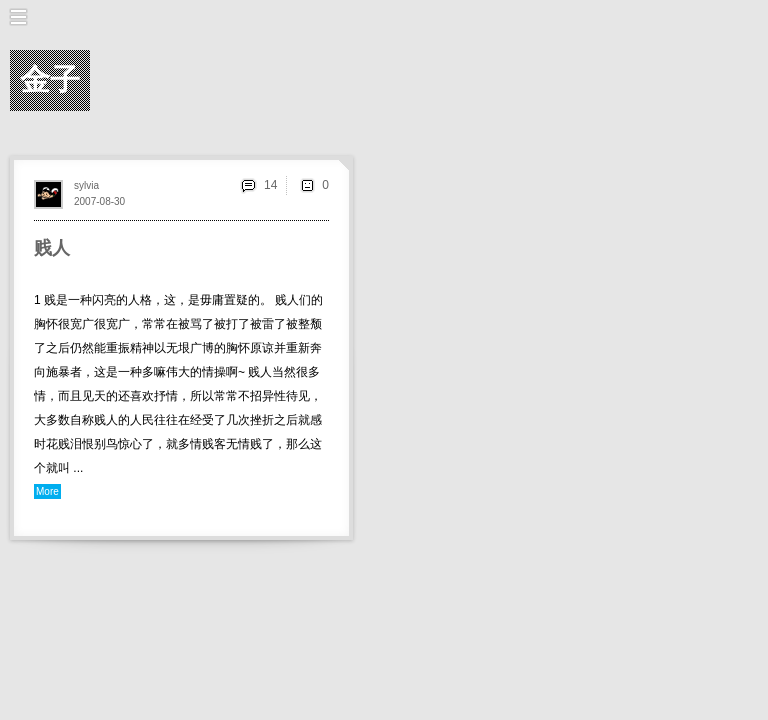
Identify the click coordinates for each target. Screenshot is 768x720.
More (47, 491)
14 (270, 185)
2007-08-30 (99, 201)
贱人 (52, 248)
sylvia (86, 185)
